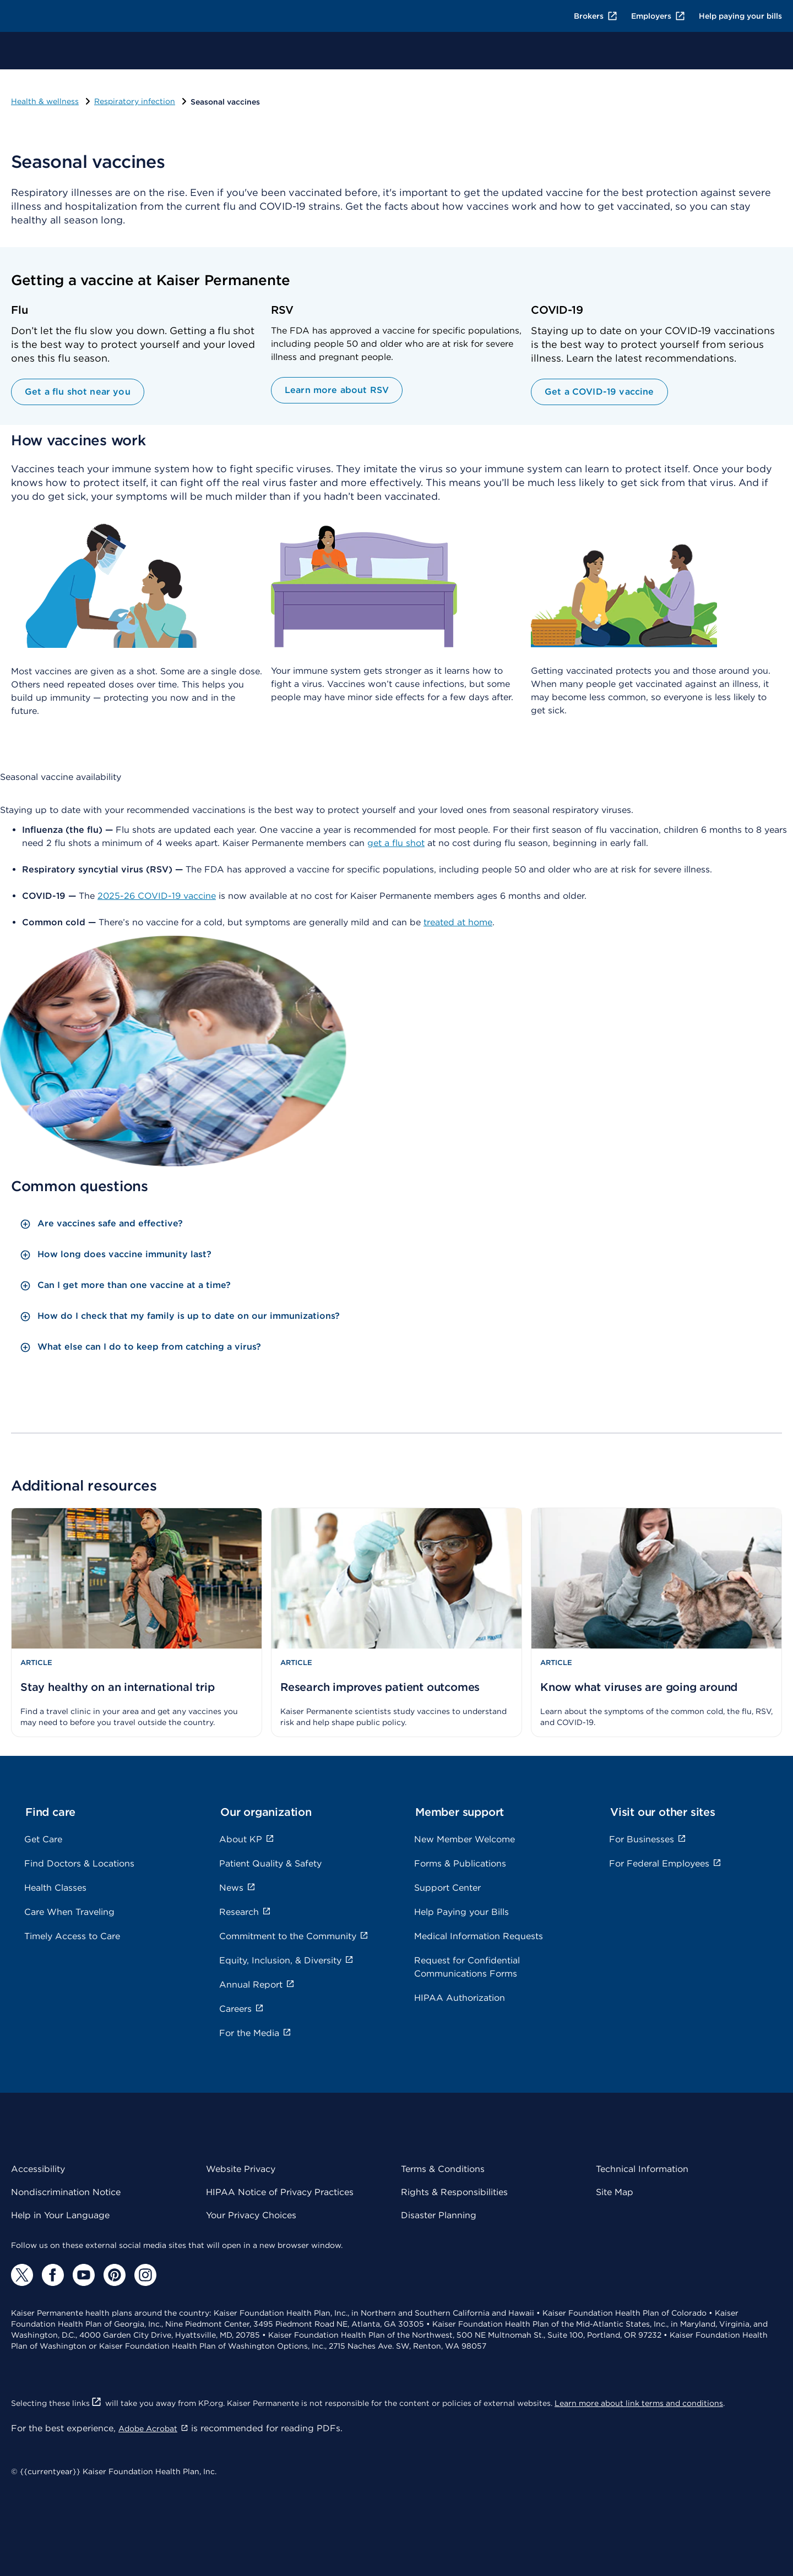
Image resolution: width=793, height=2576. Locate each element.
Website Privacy (240, 2169)
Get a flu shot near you (78, 391)
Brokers (596, 15)
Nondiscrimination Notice (66, 2192)
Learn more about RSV (337, 390)
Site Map (614, 2192)
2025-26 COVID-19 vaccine (156, 896)
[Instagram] (145, 2275)
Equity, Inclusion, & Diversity (286, 1960)
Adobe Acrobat (153, 2428)
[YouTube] (84, 2275)
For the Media (255, 2033)
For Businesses (647, 1839)
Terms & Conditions (443, 2169)
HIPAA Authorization (459, 1998)
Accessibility (38, 2169)
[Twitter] (22, 2275)
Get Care (43, 1839)
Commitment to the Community (293, 1936)
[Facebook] (53, 2275)
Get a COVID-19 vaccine (599, 391)
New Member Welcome (464, 1839)
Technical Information (642, 2169)
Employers (658, 15)
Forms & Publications (460, 1863)
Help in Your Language (60, 2215)
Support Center (447, 1887)
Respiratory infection (134, 101)
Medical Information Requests (478, 1936)
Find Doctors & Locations (79, 1863)
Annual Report (257, 1984)
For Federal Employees (665, 1863)
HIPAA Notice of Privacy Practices (280, 2192)
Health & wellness (45, 101)
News (237, 1887)
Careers (241, 2009)
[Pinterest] (115, 2275)
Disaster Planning (438, 2215)
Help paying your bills (740, 16)
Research (245, 1912)
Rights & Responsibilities (454, 2192)
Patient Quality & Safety (270, 1863)
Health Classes (55, 1887)
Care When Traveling (69, 1912)
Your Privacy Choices (251, 2215)
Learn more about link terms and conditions (639, 2403)
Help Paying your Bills (461, 1912)
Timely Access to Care (72, 1936)
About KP (246, 1839)
